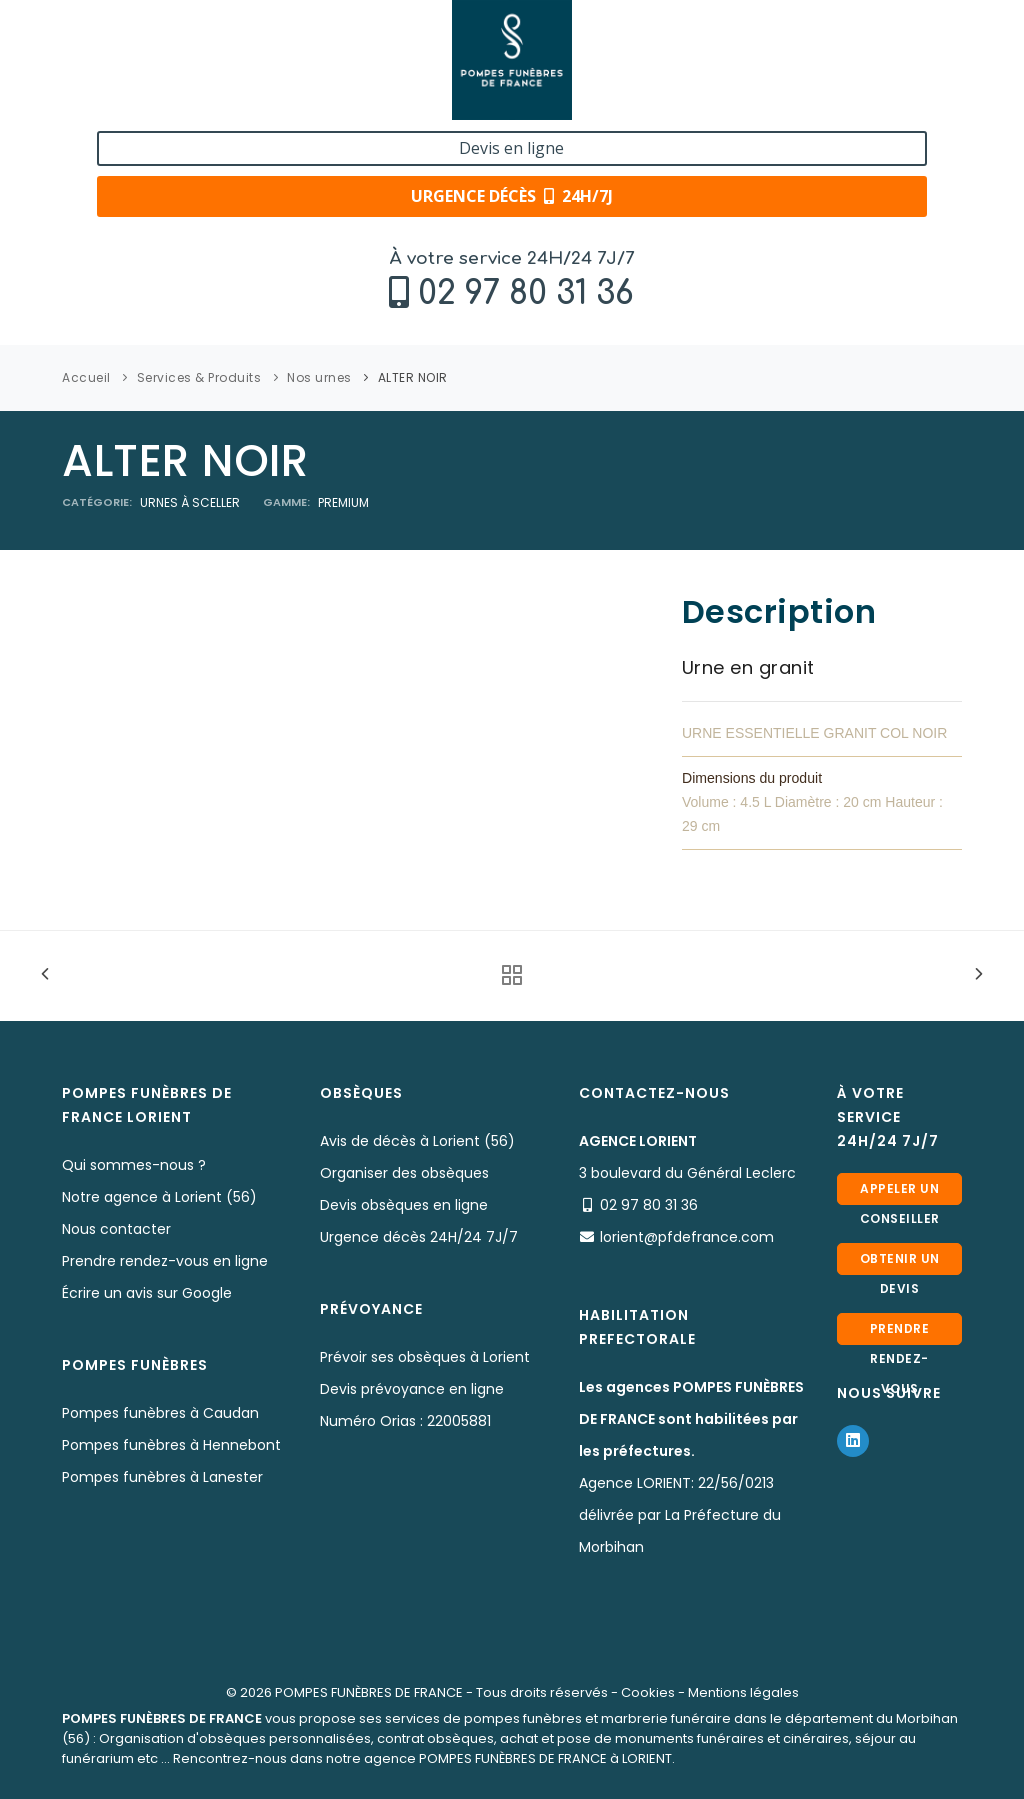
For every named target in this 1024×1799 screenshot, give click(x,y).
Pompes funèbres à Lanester (162, 1477)
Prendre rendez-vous (900, 1332)
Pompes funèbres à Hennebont (171, 1445)
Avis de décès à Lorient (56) (417, 1141)
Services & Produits (199, 377)
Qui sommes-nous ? (134, 1165)
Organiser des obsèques (404, 1173)
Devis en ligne (853, 38)
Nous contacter (116, 1229)
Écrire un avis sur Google (147, 1293)
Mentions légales (743, 1692)
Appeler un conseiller (900, 1192)
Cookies (648, 1692)
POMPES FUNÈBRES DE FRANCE (369, 1692)
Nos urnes (319, 377)
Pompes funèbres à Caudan (160, 1413)
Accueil (86, 377)
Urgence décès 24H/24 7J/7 (419, 1237)
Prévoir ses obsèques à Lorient (425, 1357)
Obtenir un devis (900, 1262)
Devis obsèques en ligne (404, 1205)
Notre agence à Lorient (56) (159, 1197)
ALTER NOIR (413, 377)
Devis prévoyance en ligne (412, 1389)
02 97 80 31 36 (185, 66)
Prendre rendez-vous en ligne (165, 1261)
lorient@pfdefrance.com (687, 1237)
